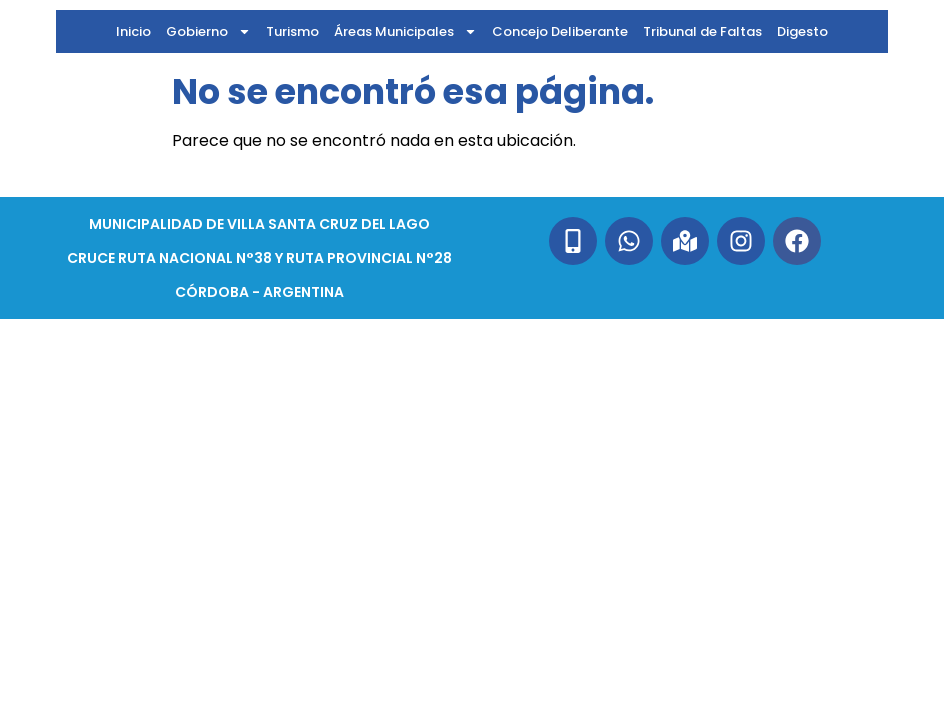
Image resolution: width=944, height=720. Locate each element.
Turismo (292, 31)
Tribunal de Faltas (702, 31)
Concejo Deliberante (560, 31)
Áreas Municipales (405, 31)
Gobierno (208, 31)
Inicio (133, 31)
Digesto (802, 31)
